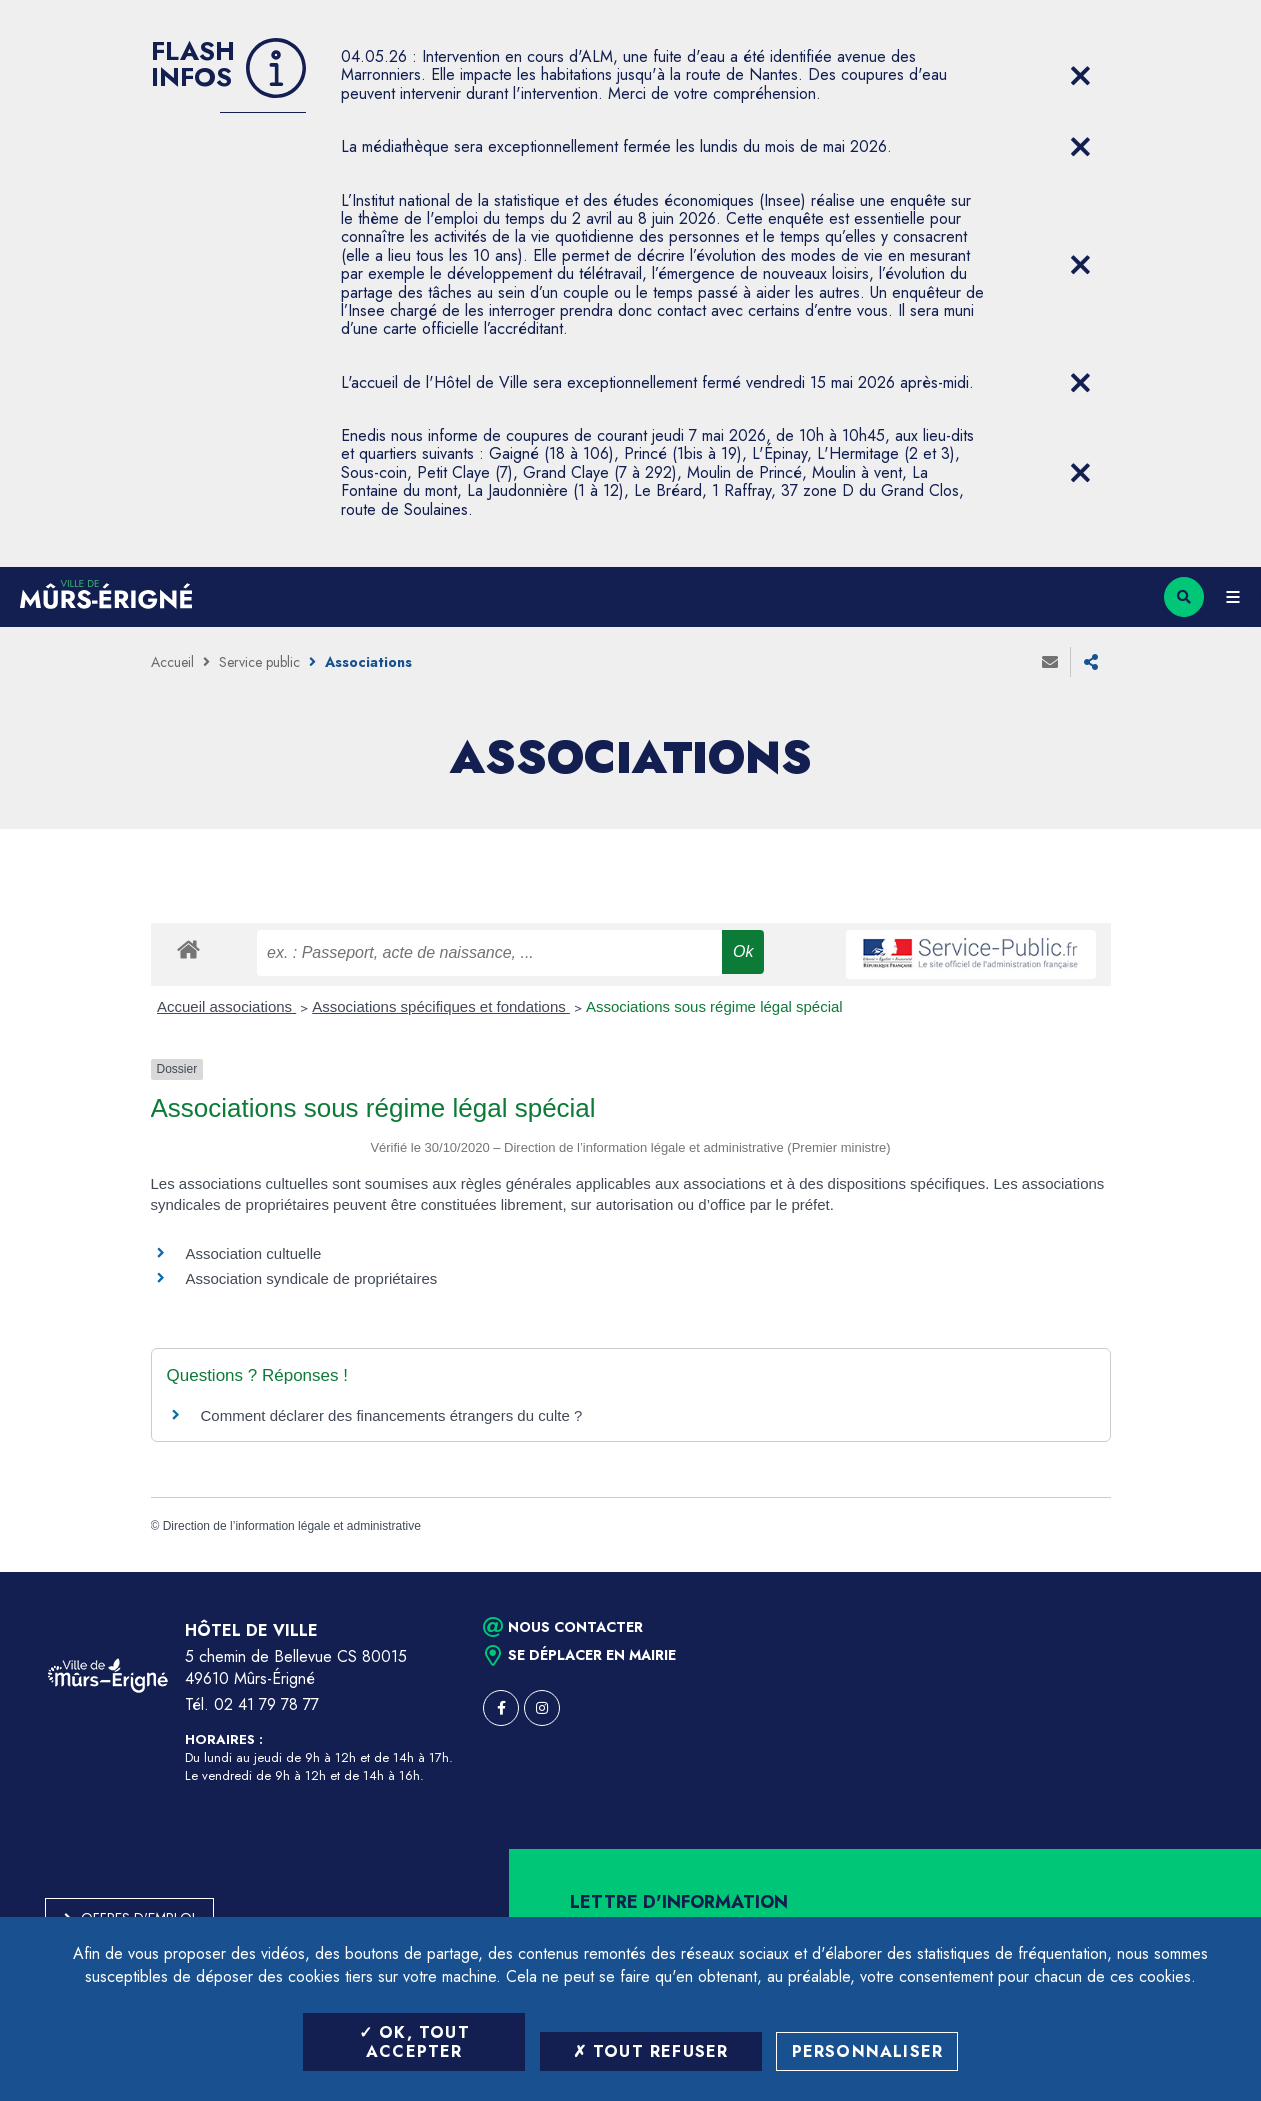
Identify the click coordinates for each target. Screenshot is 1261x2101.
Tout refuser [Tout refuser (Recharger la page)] (651, 2051)
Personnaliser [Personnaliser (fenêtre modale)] (868, 2051)
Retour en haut (1211, 1572)
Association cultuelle (254, 1253)
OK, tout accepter (414, 2042)
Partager (1091, 662)
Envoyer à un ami (1050, 662)
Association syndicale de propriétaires (312, 1278)
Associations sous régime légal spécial (714, 1006)
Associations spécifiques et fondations (441, 1006)
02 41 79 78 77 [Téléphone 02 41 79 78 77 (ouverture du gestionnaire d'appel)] (266, 1704)
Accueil (172, 662)
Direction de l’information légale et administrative (292, 1526)
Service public (259, 662)
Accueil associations (226, 1006)
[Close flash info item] (1081, 76)
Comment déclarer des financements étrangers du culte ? (392, 1415)
